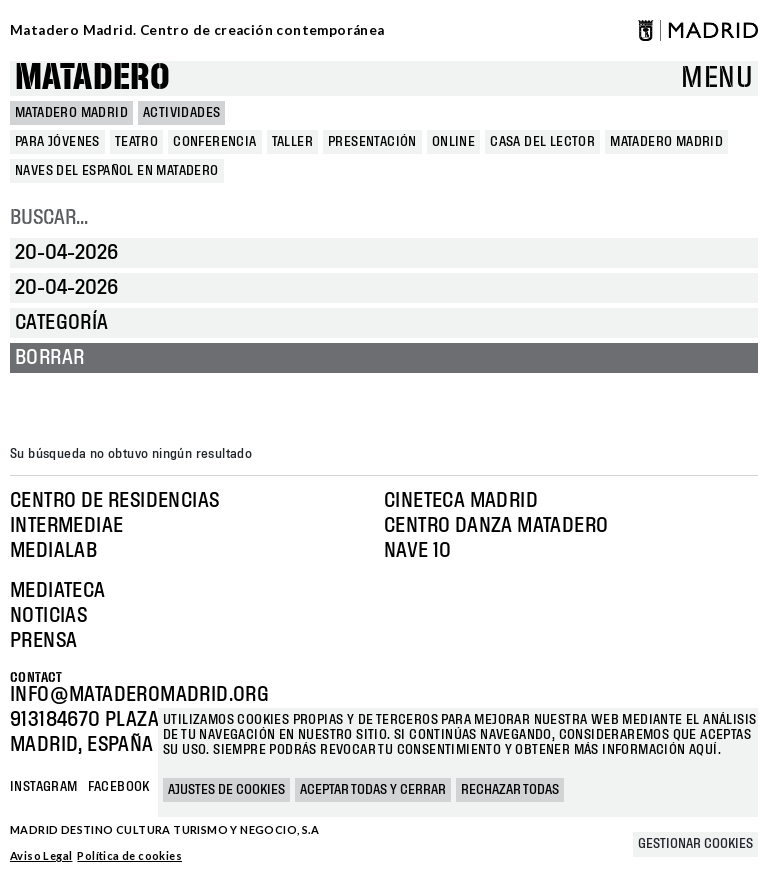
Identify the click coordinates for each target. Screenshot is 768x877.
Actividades (181, 113)
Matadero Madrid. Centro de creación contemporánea (197, 30)
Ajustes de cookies (226, 790)
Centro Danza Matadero (496, 526)
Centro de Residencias (114, 501)
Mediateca (58, 591)
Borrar (49, 358)
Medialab (53, 551)
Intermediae (66, 526)
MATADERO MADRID (71, 113)
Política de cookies (129, 855)
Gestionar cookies (695, 844)
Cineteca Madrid (461, 501)
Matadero (92, 78)
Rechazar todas (510, 790)
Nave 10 (418, 551)
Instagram (44, 787)
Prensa (43, 641)
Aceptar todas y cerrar (373, 790)
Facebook (119, 787)
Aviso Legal (41, 855)
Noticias (48, 616)
